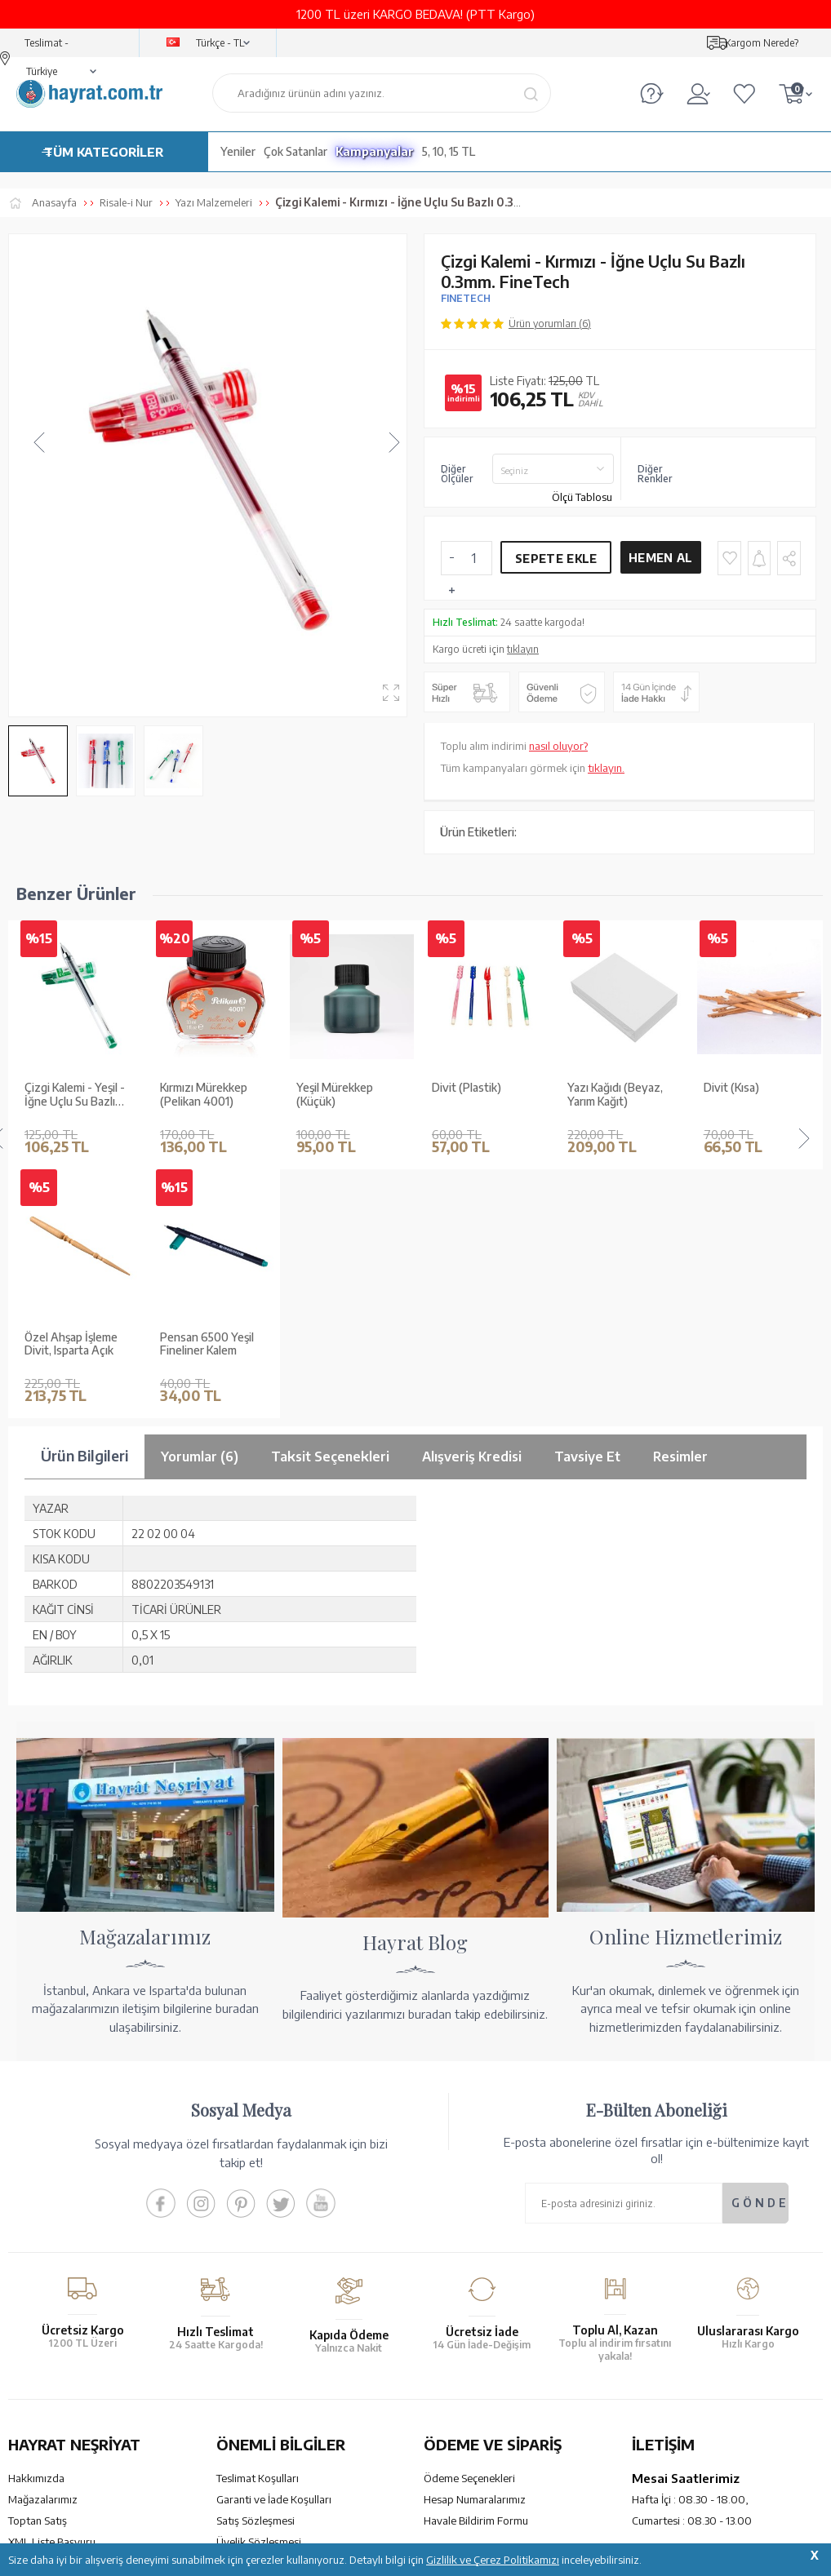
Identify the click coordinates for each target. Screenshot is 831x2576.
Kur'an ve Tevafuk (50, 2314)
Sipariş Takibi (455, 2326)
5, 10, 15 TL (448, 151)
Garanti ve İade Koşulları (273, 2250)
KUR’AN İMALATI (80, 2433)
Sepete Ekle (556, 558)
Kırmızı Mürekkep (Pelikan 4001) (68, 1094)
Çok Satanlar (295, 151)
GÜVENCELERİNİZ (297, 2433)
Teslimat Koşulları (257, 2229)
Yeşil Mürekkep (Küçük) (198, 1094)
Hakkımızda (36, 2229)
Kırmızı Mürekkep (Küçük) (747, 1094)
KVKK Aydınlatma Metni (272, 2335)
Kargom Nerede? (761, 43)
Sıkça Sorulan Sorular (266, 2356)
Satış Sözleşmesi (255, 2271)
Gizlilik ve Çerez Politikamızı (492, 2559)
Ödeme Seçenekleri (469, 2229)
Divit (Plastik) (331, 1087)
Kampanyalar (375, 151)
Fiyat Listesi (36, 2356)
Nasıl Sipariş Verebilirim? (481, 2368)
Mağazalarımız (43, 2250)
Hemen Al (660, 558)
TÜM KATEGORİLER (103, 151)
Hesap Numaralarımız (475, 2250)
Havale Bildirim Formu (476, 2271)
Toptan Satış (37, 2271)
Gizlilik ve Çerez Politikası (276, 2314)
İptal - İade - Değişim (472, 2347)
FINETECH (466, 298)
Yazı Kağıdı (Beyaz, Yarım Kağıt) (479, 1094)
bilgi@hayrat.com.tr (679, 2347)
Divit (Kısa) (595, 1087)
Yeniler (238, 151)
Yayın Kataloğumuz (53, 2335)
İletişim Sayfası (667, 2368)
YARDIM (470, 2433)
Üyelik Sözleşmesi (258, 2292)
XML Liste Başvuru (52, 2292)
